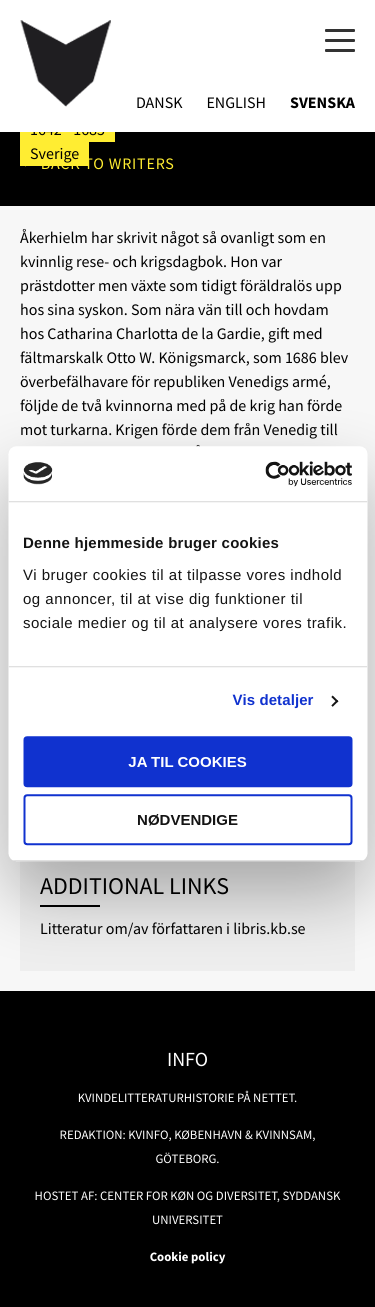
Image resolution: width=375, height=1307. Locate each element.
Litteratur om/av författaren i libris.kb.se (173, 929)
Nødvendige (187, 819)
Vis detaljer (273, 700)
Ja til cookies (187, 761)
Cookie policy (188, 1257)
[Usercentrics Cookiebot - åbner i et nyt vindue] (267, 474)
